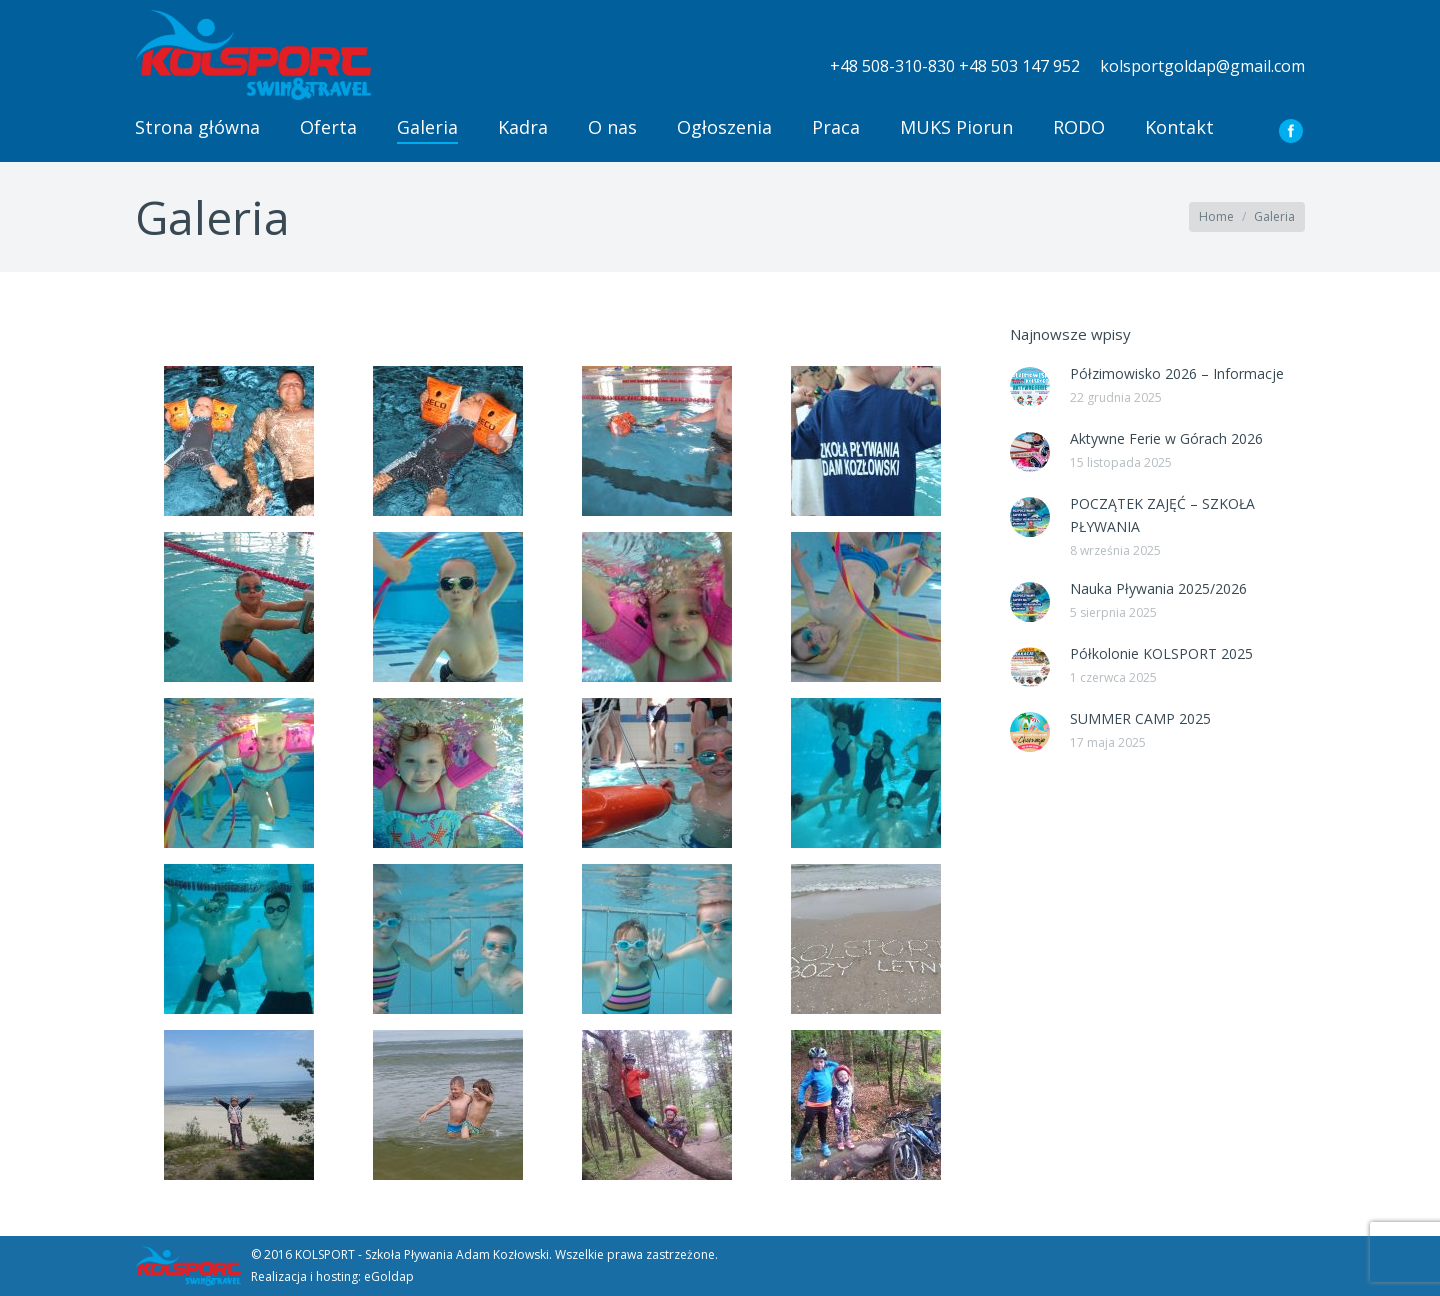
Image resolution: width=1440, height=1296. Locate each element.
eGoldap (389, 1276)
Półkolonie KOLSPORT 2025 (1161, 653)
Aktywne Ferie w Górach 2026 (1166, 438)
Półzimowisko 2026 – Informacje (1177, 373)
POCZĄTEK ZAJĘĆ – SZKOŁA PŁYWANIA (1162, 515)
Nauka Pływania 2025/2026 (1158, 588)
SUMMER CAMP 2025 (1140, 718)
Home (1216, 216)
